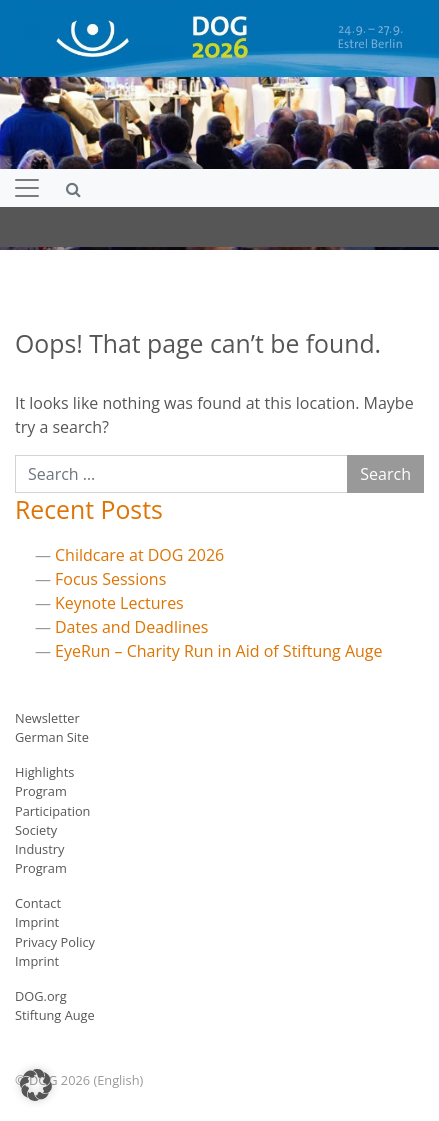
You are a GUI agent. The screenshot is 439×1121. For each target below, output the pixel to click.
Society (36, 830)
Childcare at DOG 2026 (139, 555)
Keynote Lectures (119, 603)
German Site (52, 737)
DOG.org (41, 996)
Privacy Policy (55, 942)
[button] (36, 1085)
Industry (39, 849)
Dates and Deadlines (131, 627)
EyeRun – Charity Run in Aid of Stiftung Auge (219, 651)
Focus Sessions (110, 579)
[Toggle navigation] (27, 188)
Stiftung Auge (55, 1015)
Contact (38, 903)
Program (41, 791)
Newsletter (47, 718)
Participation (52, 811)
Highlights (44, 772)
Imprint (37, 922)
